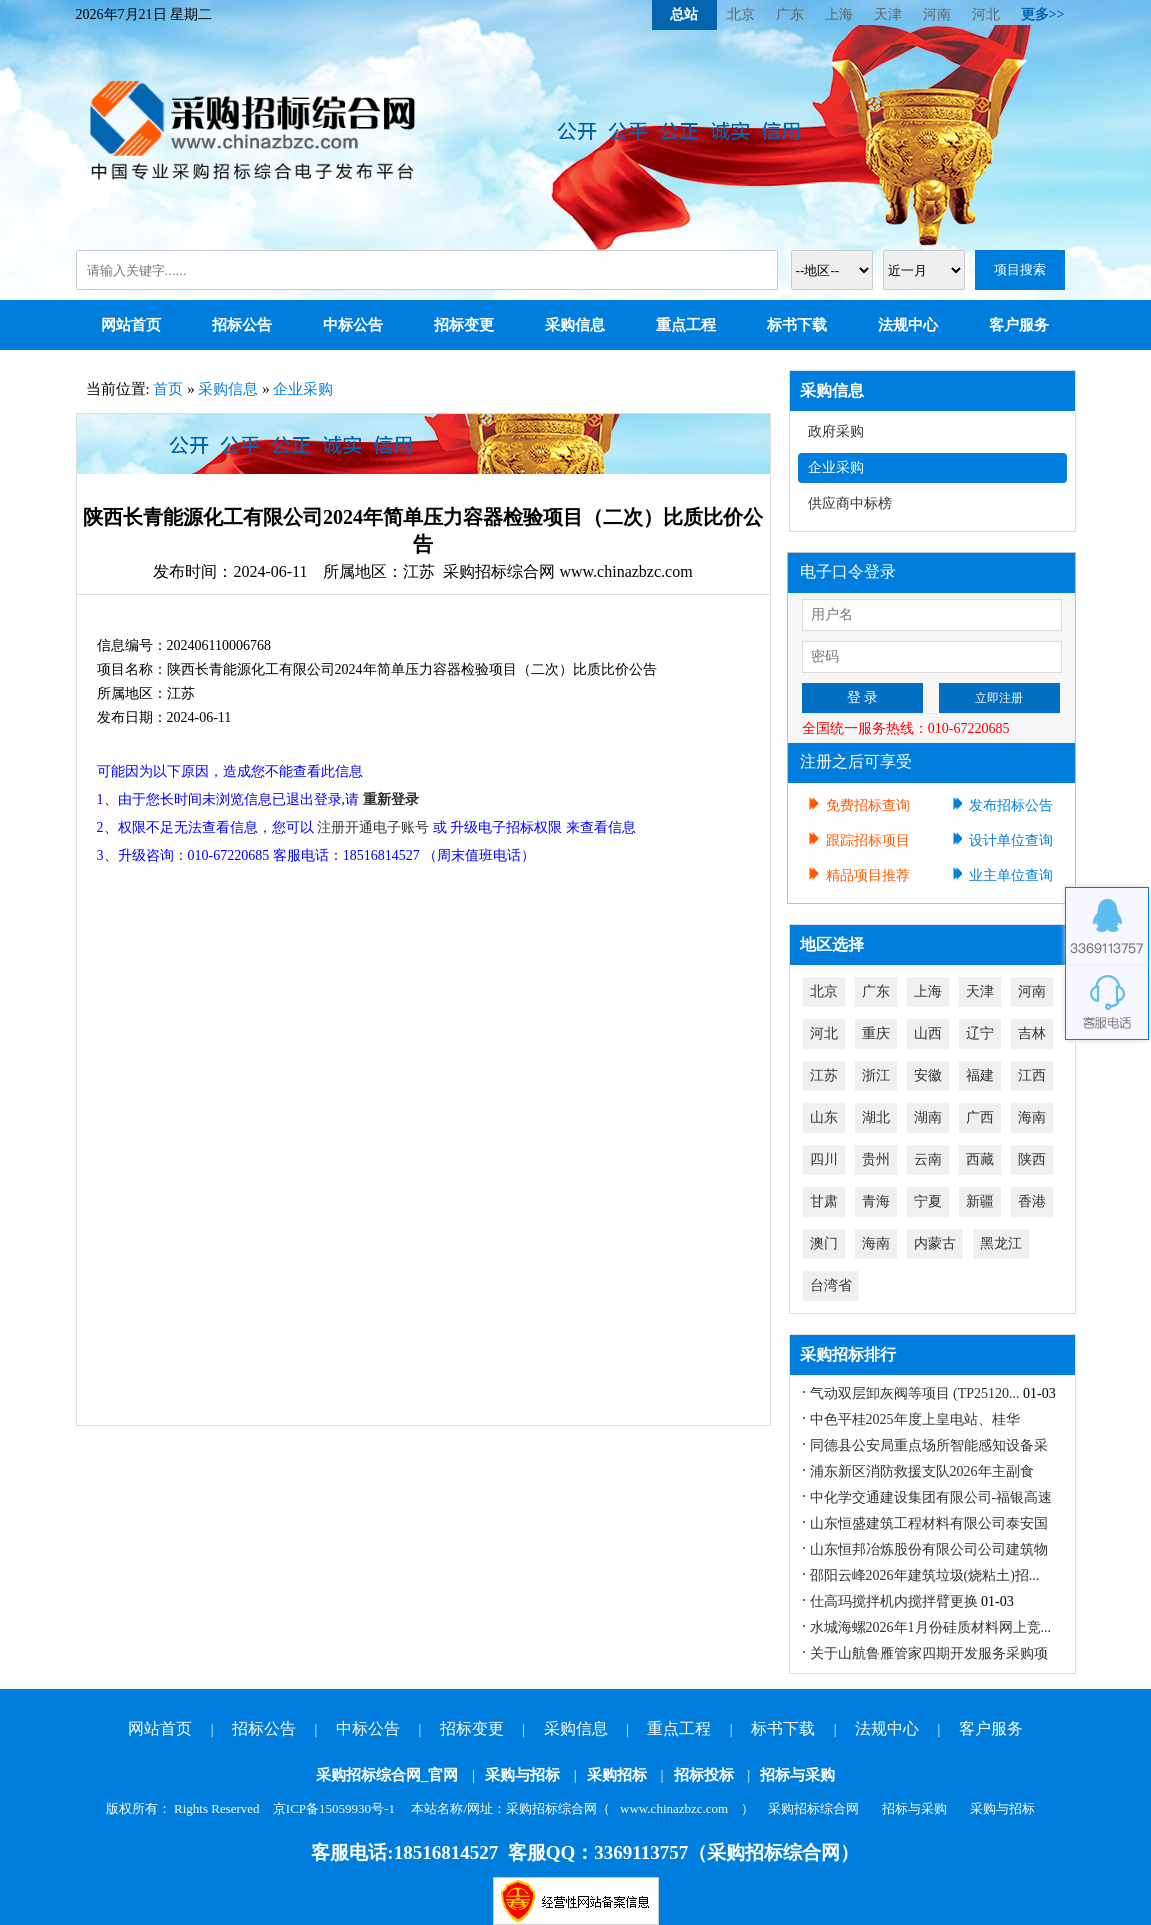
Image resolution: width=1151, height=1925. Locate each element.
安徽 (928, 1075)
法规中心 (908, 325)
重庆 (876, 1033)
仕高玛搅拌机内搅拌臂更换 (894, 1601)
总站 (684, 14)
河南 (937, 14)
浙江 (876, 1075)
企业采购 (303, 389)
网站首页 (131, 325)
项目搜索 (1020, 269)
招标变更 (464, 325)
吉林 (1032, 1033)
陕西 (1032, 1159)
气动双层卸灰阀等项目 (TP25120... (915, 1393)
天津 (888, 14)
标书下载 (797, 325)
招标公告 (242, 325)
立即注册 (999, 698)
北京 (741, 14)
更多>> (1043, 14)
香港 (1032, 1201)
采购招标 (617, 1775)
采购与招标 (522, 1775)
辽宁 (980, 1033)
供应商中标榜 (850, 503)
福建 (980, 1075)
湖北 (876, 1117)
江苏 (824, 1075)
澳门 (824, 1243)
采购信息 (575, 325)
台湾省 (831, 1285)
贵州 (876, 1159)
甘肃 (824, 1201)
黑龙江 (1001, 1243)
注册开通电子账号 (373, 827)
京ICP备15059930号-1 (334, 1808)
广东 (790, 14)
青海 (876, 1201)
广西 (980, 1117)
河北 (986, 14)
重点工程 (686, 325)
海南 (1032, 1117)
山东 (824, 1117)
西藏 (980, 1159)
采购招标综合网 (813, 1808)
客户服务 (1019, 325)
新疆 (980, 1201)
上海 (839, 14)
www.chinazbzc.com (674, 1808)
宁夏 (928, 1201)
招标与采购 (797, 1775)
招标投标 (704, 1775)
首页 (168, 389)
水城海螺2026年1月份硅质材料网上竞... (931, 1627)
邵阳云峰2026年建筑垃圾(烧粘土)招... (925, 1575)
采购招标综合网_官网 (387, 1775)
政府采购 (836, 431)
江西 (1032, 1075)
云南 (928, 1159)
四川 (824, 1159)
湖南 (928, 1117)
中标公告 (353, 325)
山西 (928, 1033)
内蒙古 (935, 1243)
